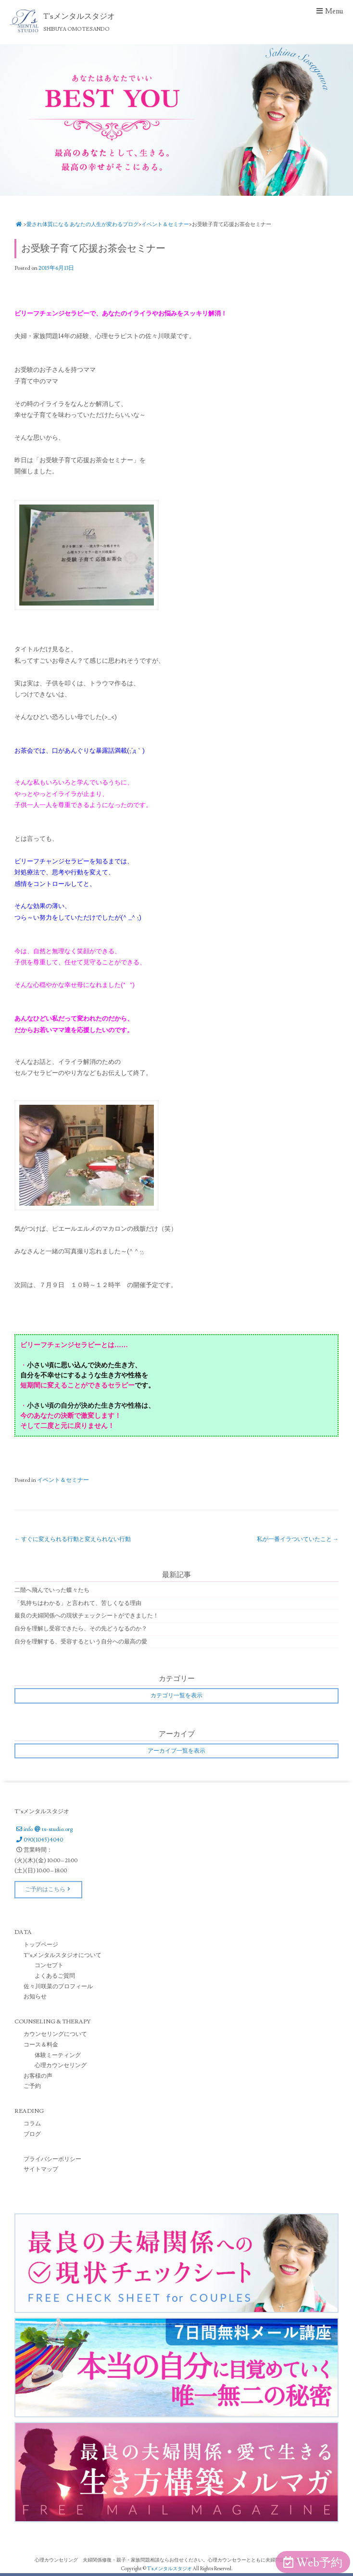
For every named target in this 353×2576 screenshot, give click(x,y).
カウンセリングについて (55, 2034)
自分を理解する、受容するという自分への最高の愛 (80, 1641)
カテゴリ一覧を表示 (176, 1695)
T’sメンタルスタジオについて (62, 1955)
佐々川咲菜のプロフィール (58, 1986)
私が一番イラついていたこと (298, 1539)
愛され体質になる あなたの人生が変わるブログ (82, 224)
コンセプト (49, 1965)
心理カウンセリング (61, 2065)
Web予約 (312, 2562)
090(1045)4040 (38, 1840)
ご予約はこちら (48, 1889)
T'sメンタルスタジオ (170, 2568)
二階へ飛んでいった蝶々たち (51, 1590)
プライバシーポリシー (52, 2159)
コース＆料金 (41, 2044)
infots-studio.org (43, 1829)
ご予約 (32, 2086)
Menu (329, 11)
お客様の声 (38, 2076)
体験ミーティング (58, 2055)
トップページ (41, 1944)
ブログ (32, 2134)
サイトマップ (41, 2169)
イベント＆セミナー (165, 224)
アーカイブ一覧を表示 (176, 1751)
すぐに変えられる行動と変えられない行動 (72, 1539)
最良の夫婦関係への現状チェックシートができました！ (86, 1615)
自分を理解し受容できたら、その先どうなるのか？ (80, 1628)
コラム (32, 2123)
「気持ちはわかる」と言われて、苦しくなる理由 (77, 1603)
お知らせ (35, 1996)
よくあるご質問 (55, 1976)
